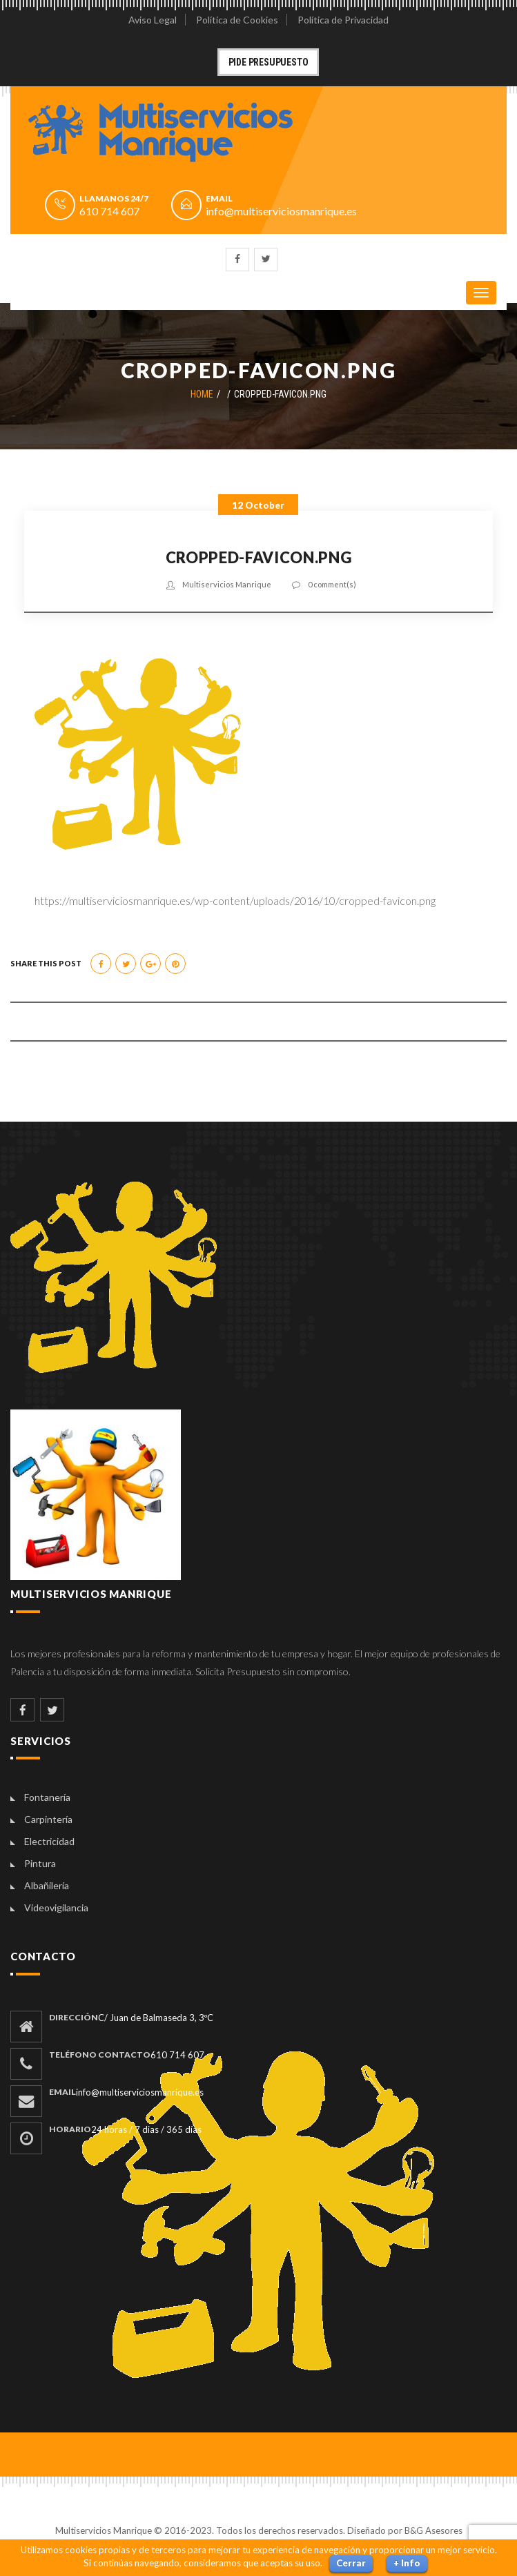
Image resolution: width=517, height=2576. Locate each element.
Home (202, 394)
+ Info (406, 2562)
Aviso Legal (152, 20)
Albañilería (46, 1885)
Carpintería (48, 1819)
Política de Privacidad (343, 20)
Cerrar (351, 2562)
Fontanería (47, 1797)
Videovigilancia (56, 1907)
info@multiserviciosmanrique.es (281, 210)
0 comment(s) (332, 584)
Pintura (40, 1863)
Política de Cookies (237, 20)
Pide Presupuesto (268, 62)
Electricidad (49, 1841)
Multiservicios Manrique (226, 584)
